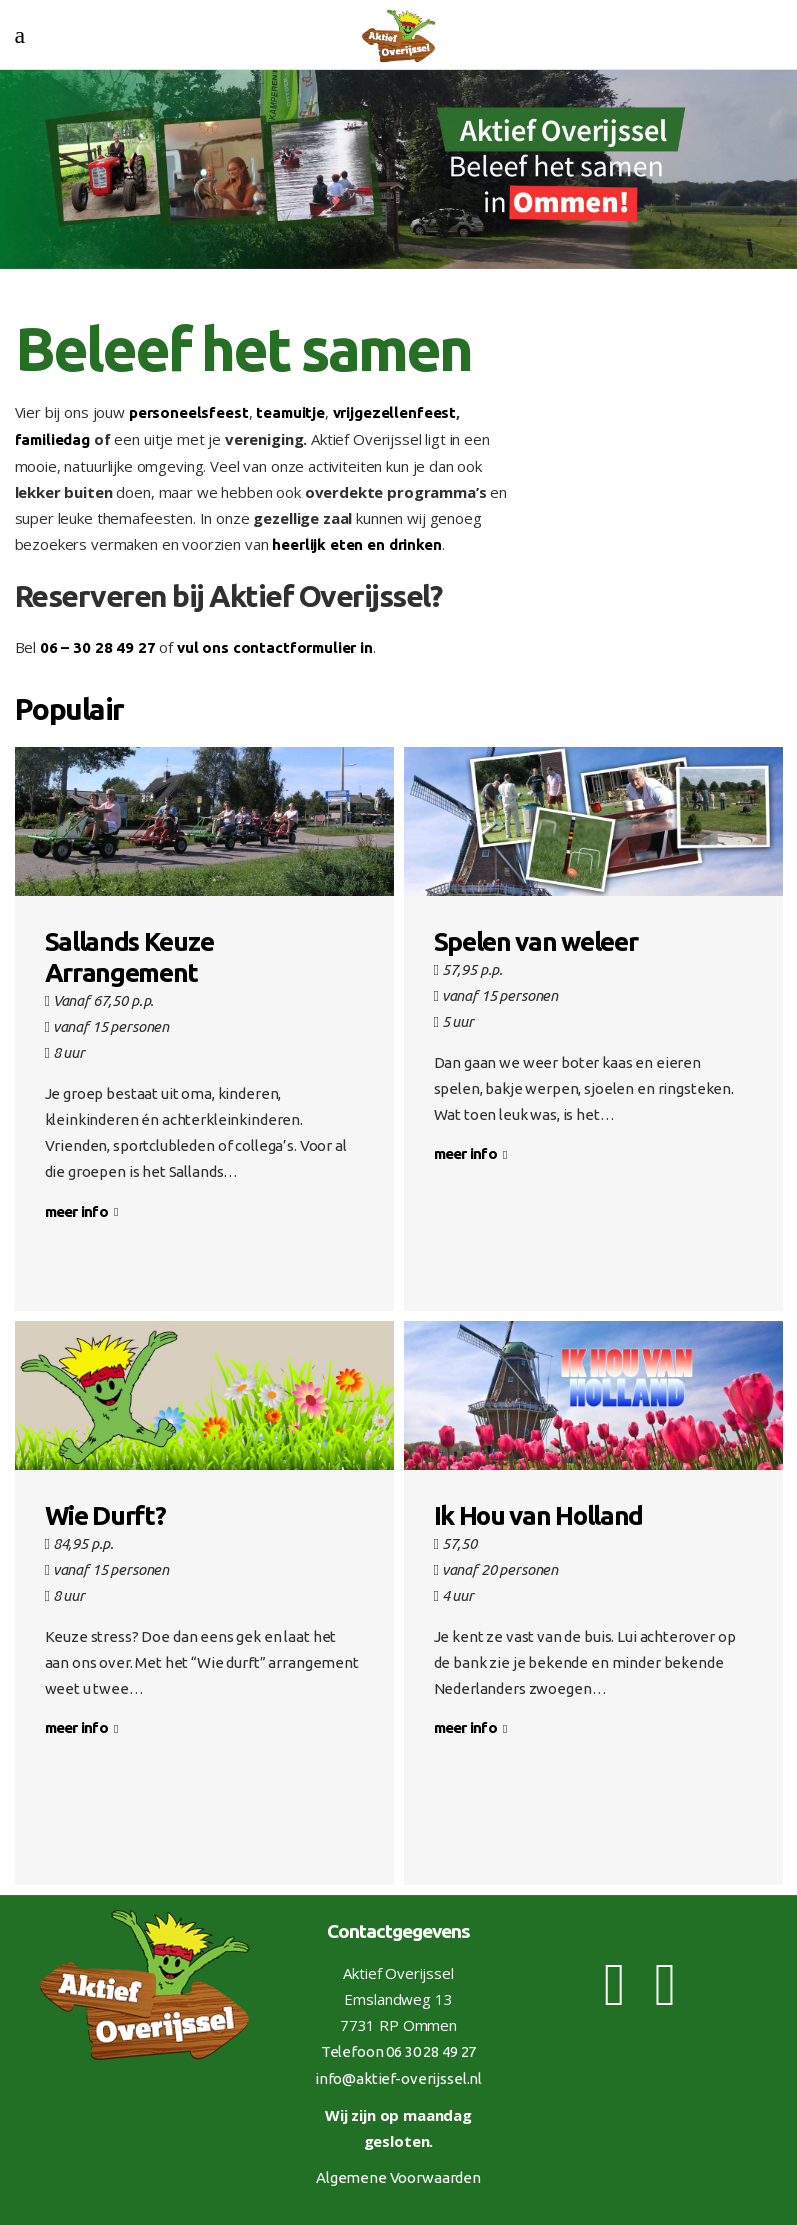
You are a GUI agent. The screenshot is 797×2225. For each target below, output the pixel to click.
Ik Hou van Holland (539, 1515)
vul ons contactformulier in (275, 647)
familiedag (53, 439)
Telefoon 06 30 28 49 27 (399, 2051)
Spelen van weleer (536, 941)
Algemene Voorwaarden (398, 2177)
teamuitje (290, 412)
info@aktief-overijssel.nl (398, 2078)
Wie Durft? (105, 1515)
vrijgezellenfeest (394, 412)
